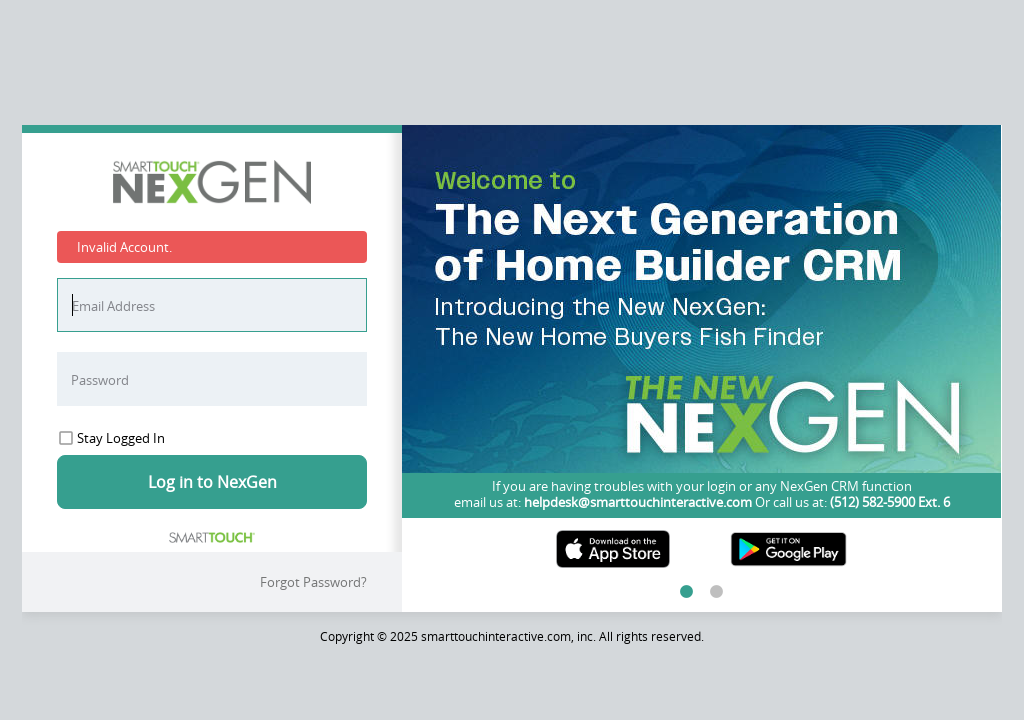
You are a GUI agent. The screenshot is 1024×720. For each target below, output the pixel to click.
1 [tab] (687, 592)
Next (983, 326)
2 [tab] (717, 592)
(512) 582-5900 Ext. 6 (888, 502)
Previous (419, 326)
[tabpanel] (701, 352)
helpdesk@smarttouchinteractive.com (638, 502)
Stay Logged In (112, 438)
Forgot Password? (313, 582)
